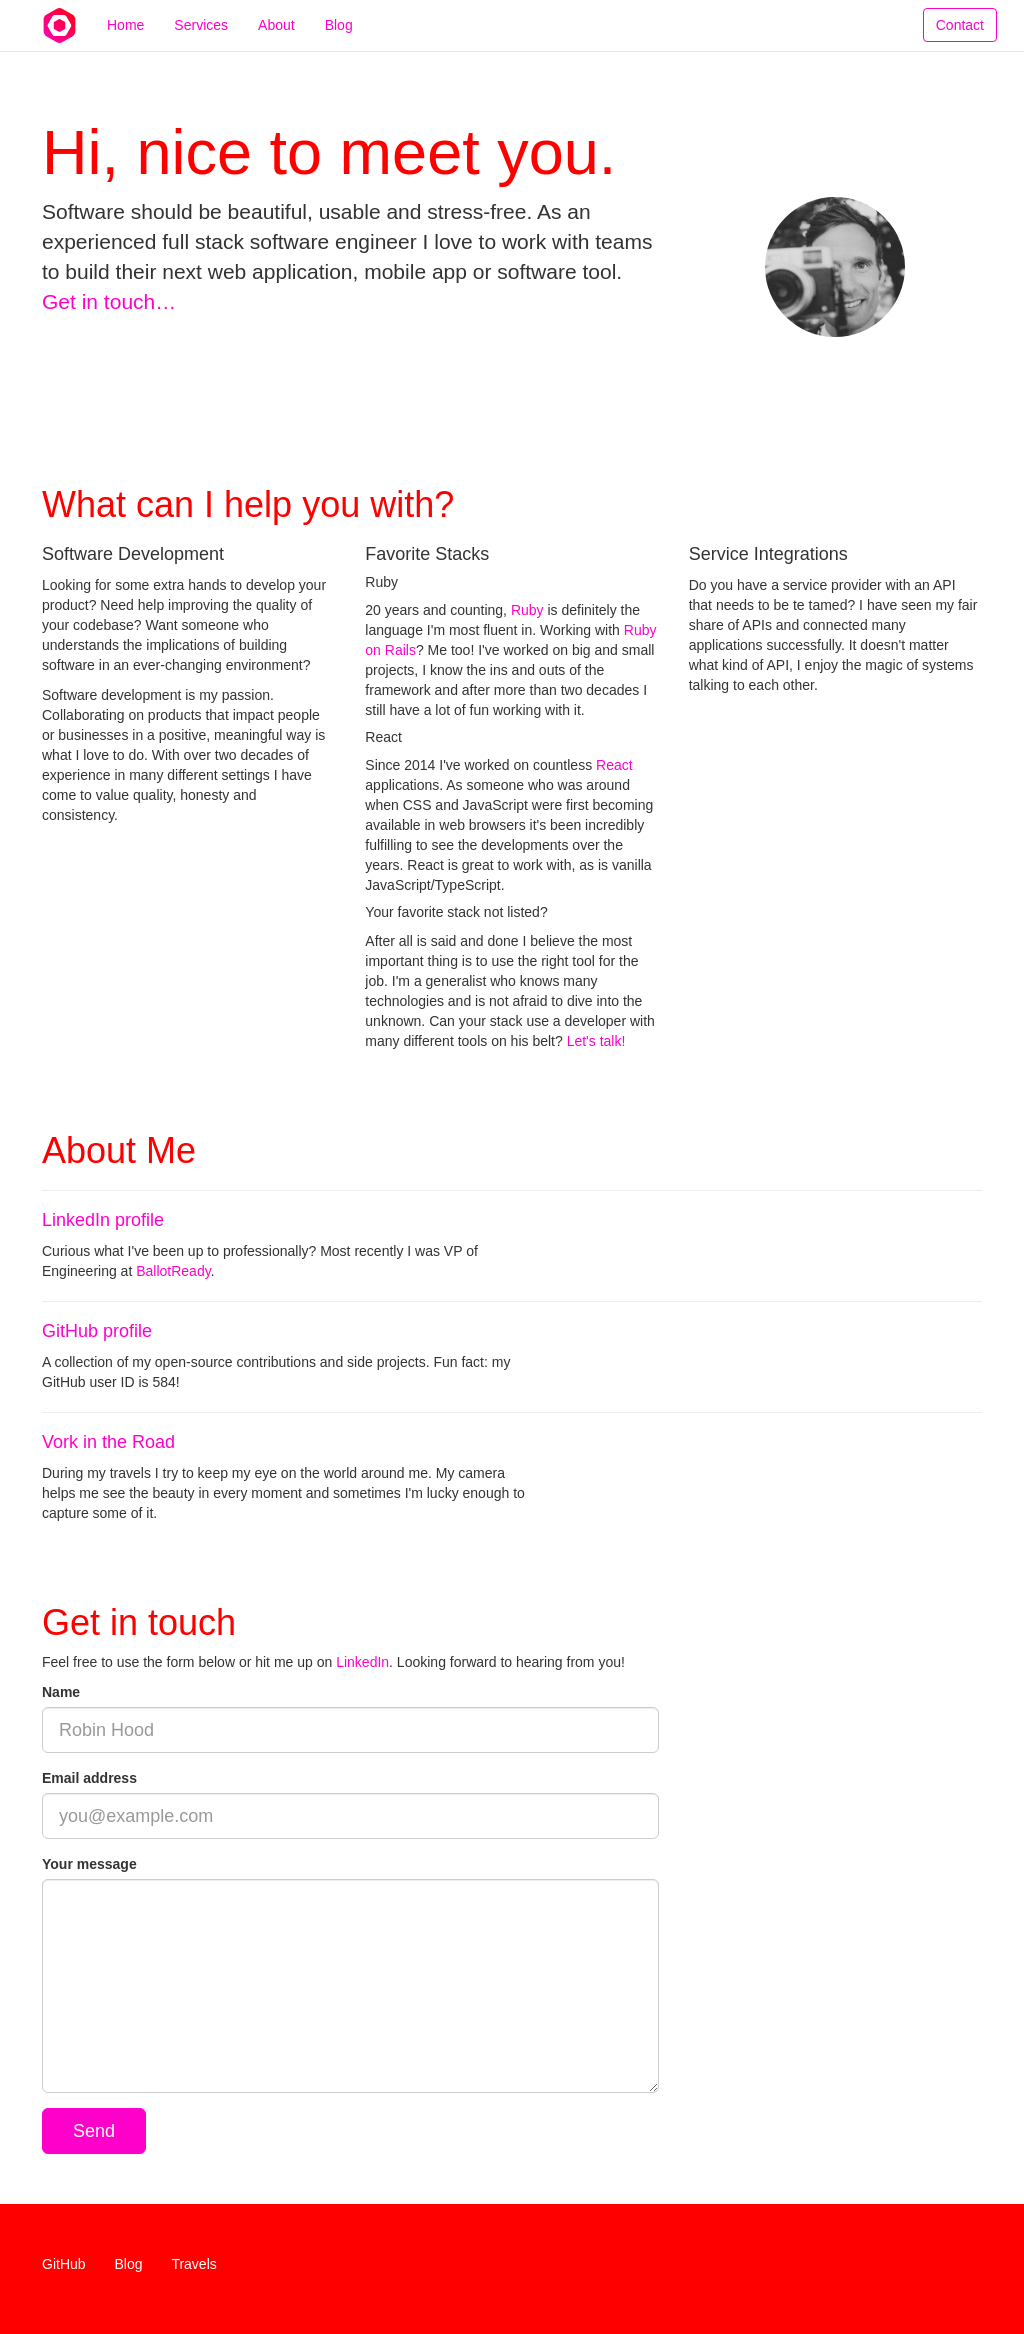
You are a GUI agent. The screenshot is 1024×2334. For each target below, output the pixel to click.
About (276, 45)
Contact (960, 45)
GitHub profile (97, 1331)
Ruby (527, 610)
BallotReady (173, 1271)
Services (201, 45)
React (614, 765)
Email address (89, 1778)
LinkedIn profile (103, 1220)
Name (61, 1692)
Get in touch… (109, 301)
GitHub (64, 2264)
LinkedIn (362, 1662)
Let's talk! (596, 1041)
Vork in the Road (108, 1442)
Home (125, 45)
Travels (193, 2264)
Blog (339, 45)
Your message (89, 1864)
